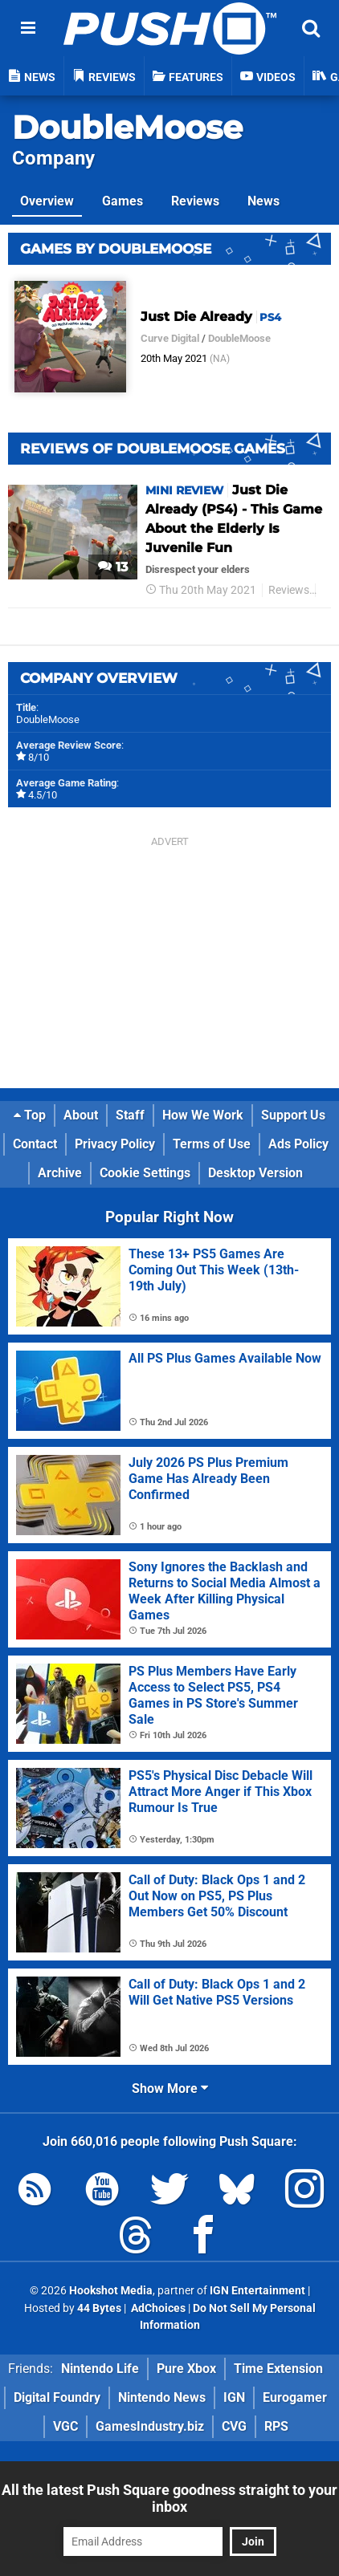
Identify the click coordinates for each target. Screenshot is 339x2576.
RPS (276, 2426)
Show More (170, 2088)
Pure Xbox (186, 2368)
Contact (35, 1144)
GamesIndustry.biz (150, 2426)
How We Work (202, 1115)
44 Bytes (99, 2308)
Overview (47, 201)
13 (113, 567)
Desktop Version (255, 1172)
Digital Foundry (57, 2397)
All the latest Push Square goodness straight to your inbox (169, 2498)
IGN (234, 2397)
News (263, 201)
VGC (65, 2426)
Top (30, 1115)
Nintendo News (162, 2397)
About (80, 1115)
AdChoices (157, 2308)
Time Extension (278, 2368)
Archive (60, 1172)
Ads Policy (298, 1144)
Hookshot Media (111, 2291)
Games (122, 201)
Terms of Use (212, 1144)
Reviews (195, 201)
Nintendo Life (100, 2368)
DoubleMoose (127, 127)
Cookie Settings (145, 1172)
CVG (234, 2426)
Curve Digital (170, 338)
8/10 (38, 757)
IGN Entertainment (257, 2291)
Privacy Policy (115, 1144)
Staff (130, 1115)
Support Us (293, 1115)
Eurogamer (295, 2397)
